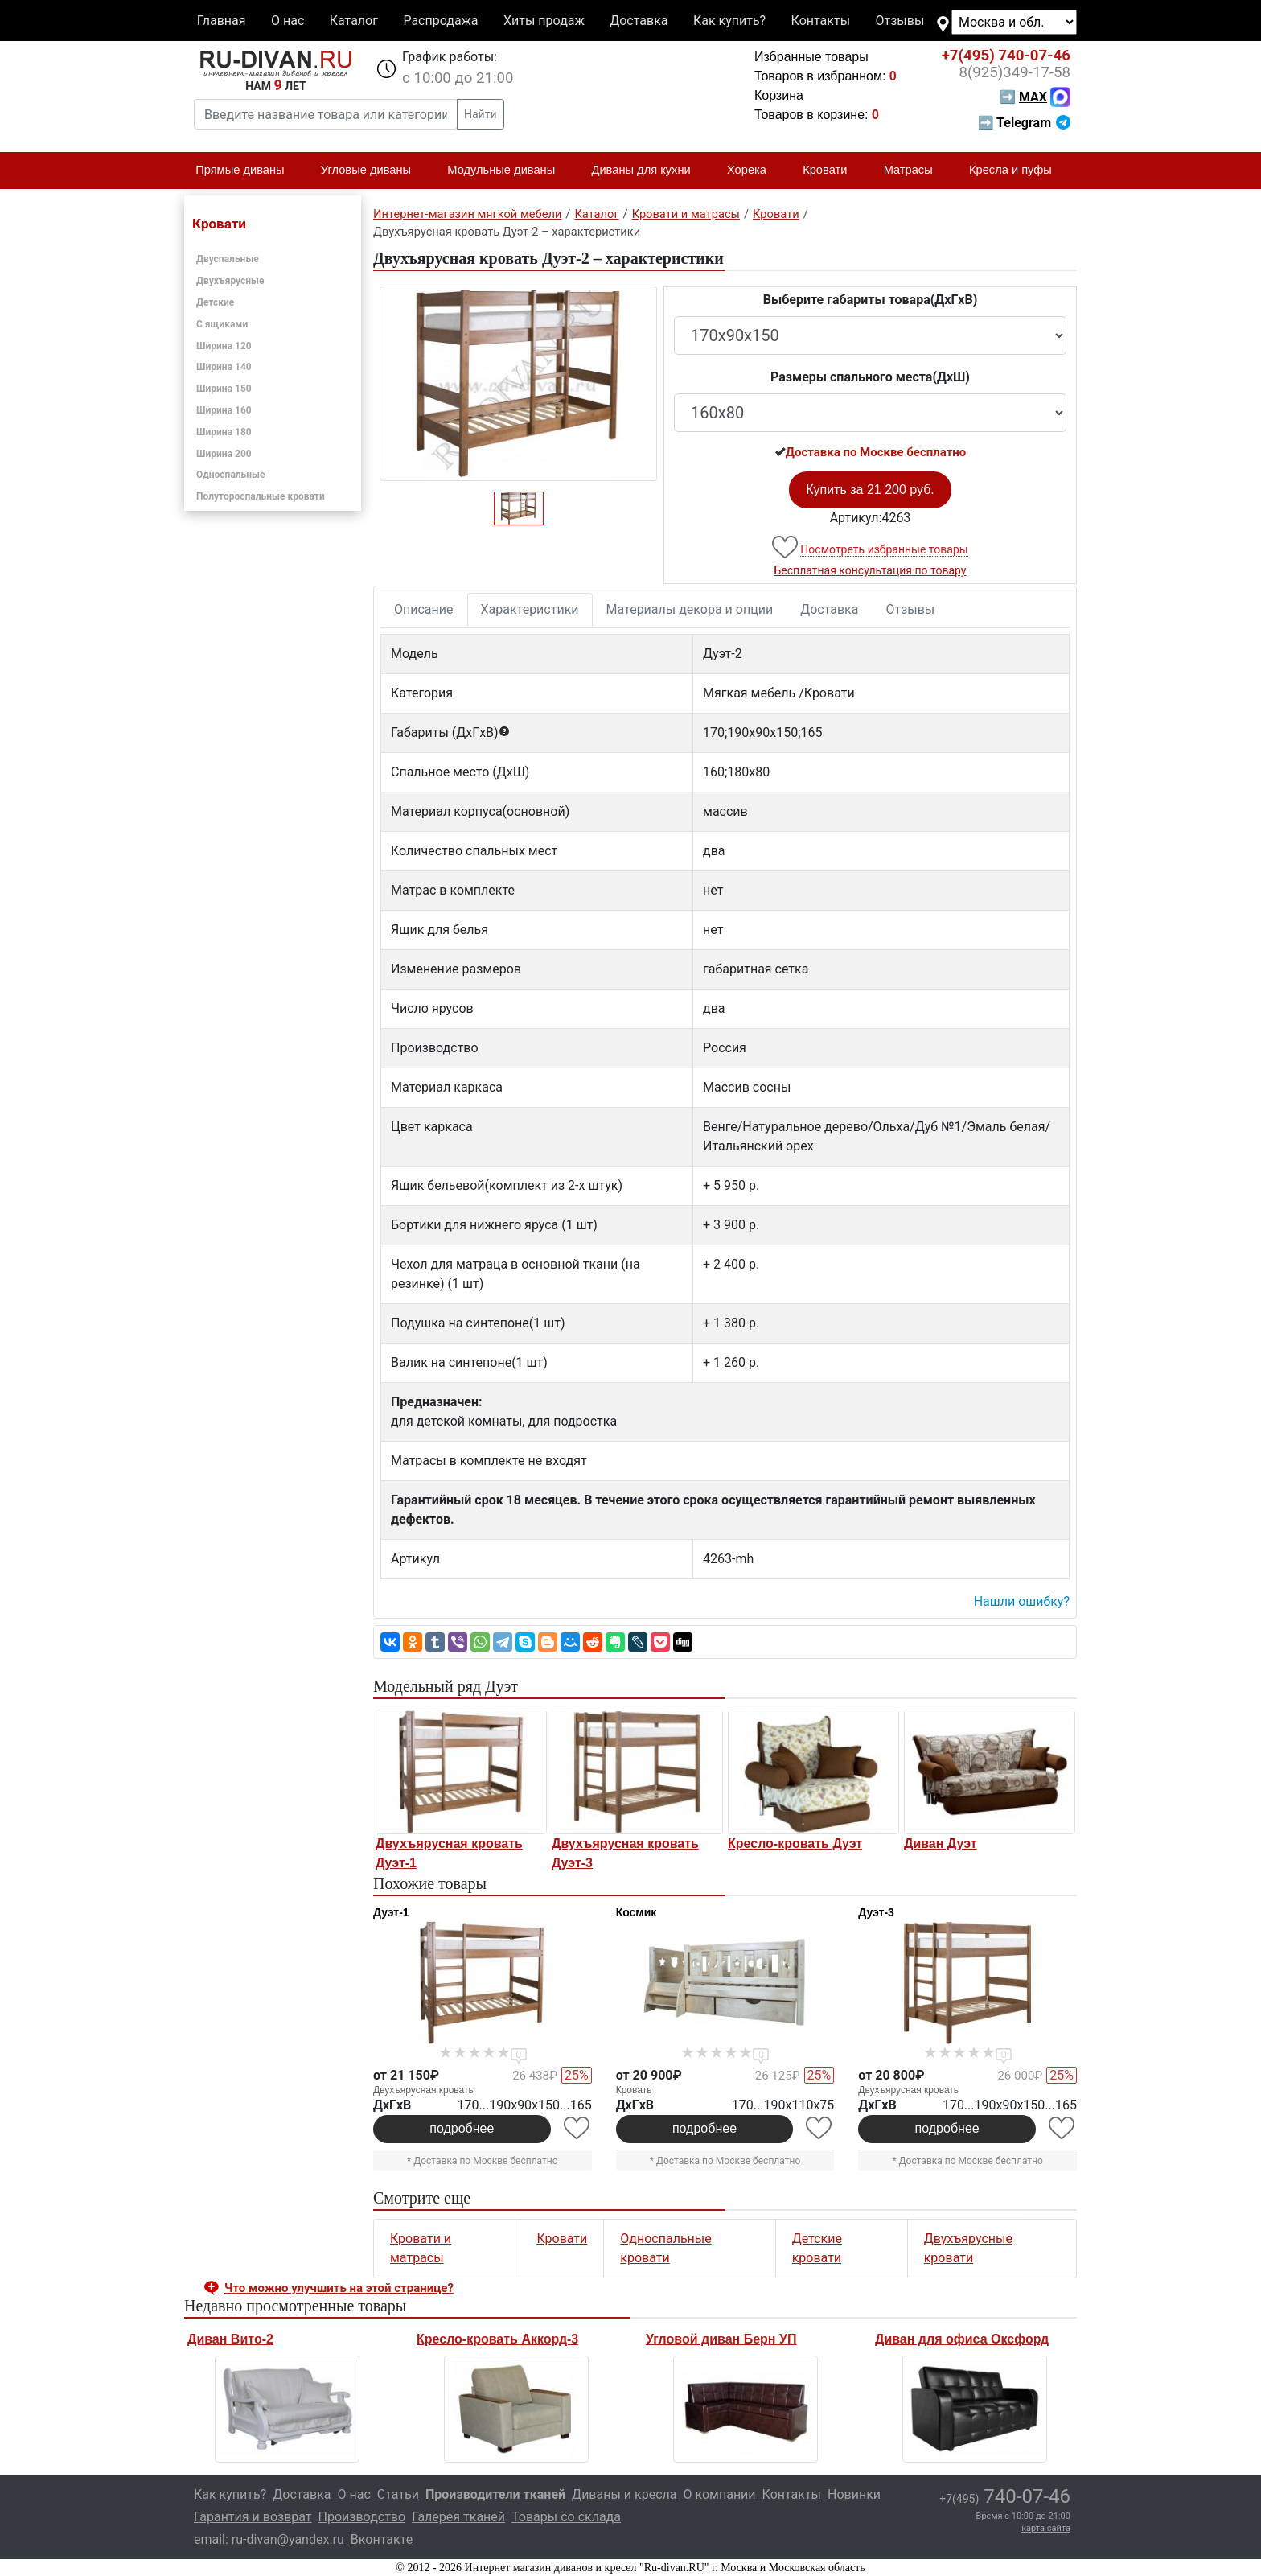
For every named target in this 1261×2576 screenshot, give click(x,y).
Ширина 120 (224, 346)
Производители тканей (495, 2494)
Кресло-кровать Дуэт (795, 1843)
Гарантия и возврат (253, 2517)
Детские (215, 302)
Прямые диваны (246, 170)
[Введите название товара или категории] (326, 114)
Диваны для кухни (648, 170)
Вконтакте (382, 2539)
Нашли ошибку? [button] (1022, 1601)
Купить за (870, 489)
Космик (636, 1912)
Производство (362, 2517)
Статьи (398, 2494)
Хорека (753, 170)
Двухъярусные (230, 280)
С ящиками (222, 324)
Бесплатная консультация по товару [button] (870, 570)
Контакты (820, 20)
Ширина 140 (224, 366)
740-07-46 (1006, 55)
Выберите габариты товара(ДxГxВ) (870, 299)
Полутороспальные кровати (260, 496)
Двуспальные (227, 259)
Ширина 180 (224, 432)
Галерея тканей (458, 2517)
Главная (221, 20)
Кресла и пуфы (1017, 170)
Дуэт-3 (876, 1912)
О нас (287, 20)
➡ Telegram (1024, 122)
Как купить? (729, 20)
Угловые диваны (373, 170)
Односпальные (230, 474)
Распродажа (440, 20)
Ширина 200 (224, 453)
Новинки (854, 2494)
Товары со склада (566, 2517)
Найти (480, 114)
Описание (424, 609)
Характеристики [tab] (530, 609)
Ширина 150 (224, 388)
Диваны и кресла (624, 2494)
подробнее (461, 2128)
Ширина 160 (224, 410)
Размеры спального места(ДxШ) (870, 377)
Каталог (354, 20)
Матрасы (915, 170)
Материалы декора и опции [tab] (690, 609)
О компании (719, 2494)
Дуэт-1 (391, 1912)
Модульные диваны (508, 170)
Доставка (638, 20)
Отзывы (900, 20)
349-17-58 (1014, 72)
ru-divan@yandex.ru (288, 2539)
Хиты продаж (544, 20)
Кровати (832, 170)
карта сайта (1045, 2528)
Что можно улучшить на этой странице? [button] (339, 2288)
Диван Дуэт (940, 1843)
